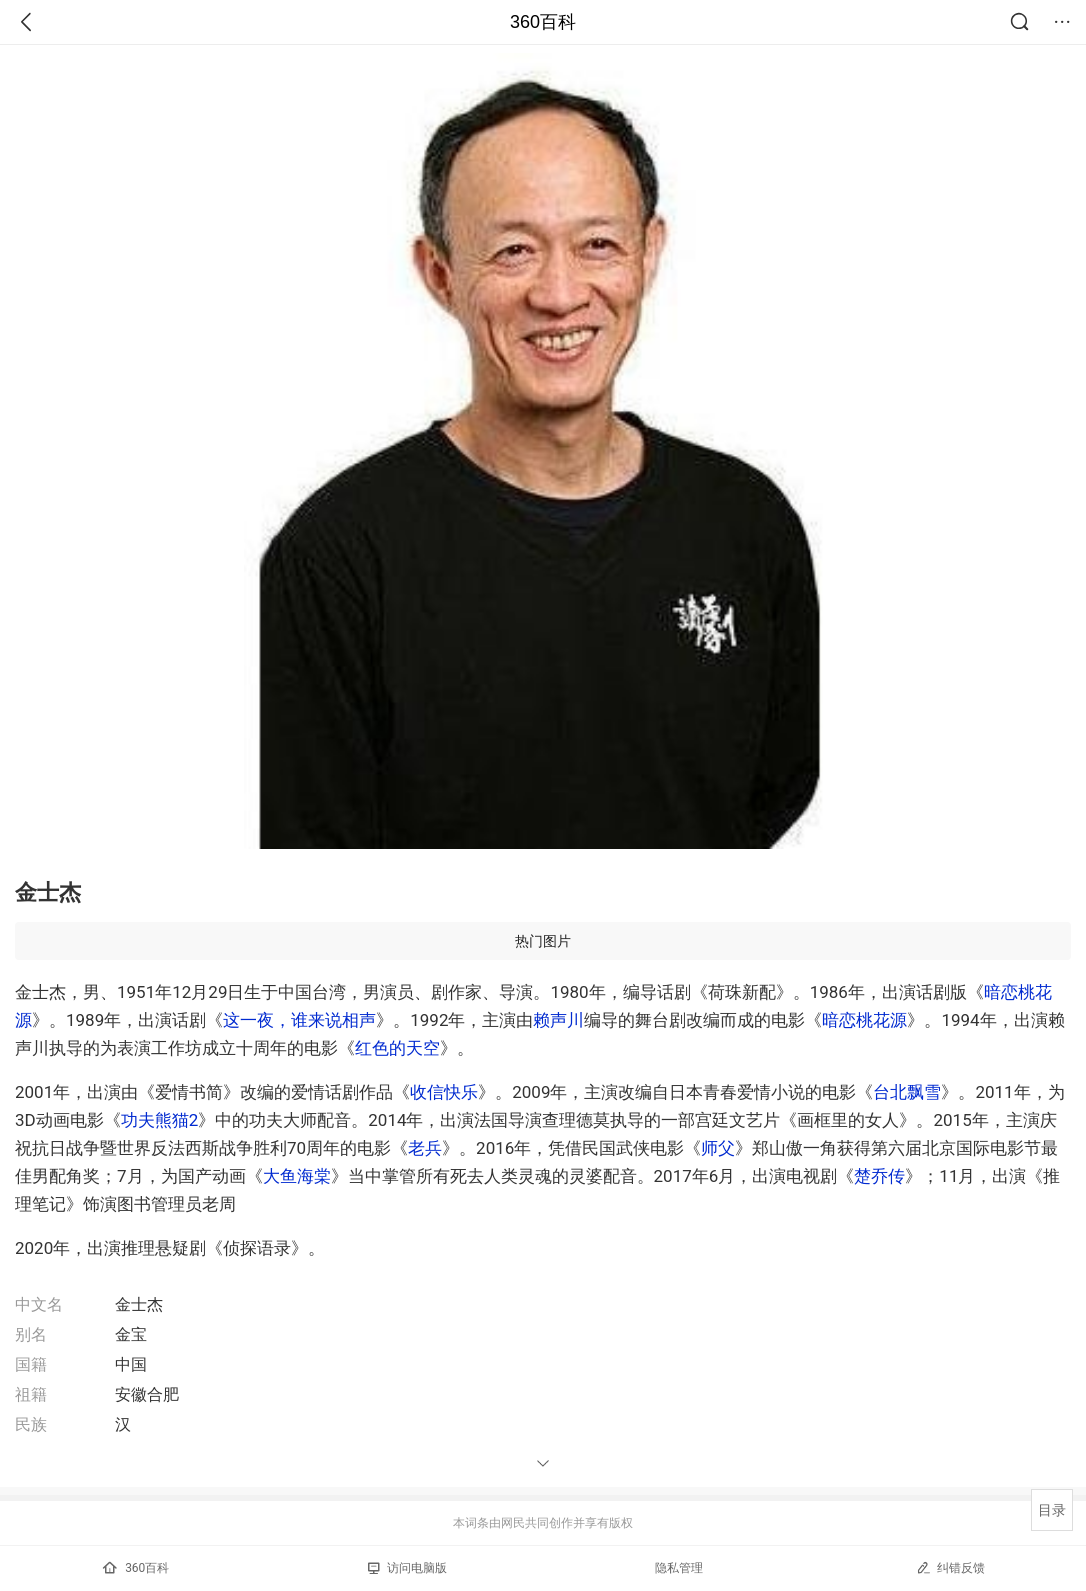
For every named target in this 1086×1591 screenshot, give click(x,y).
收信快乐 (444, 1092)
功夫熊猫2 (160, 1120)
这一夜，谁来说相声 (299, 1020)
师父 (718, 1148)
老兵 (425, 1148)
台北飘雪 (907, 1092)
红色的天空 (397, 1048)
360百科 (543, 22)
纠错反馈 (950, 1567)
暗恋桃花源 (864, 1020)
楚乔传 (879, 1176)
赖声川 (558, 1020)
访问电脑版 (407, 1568)
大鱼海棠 (297, 1176)
